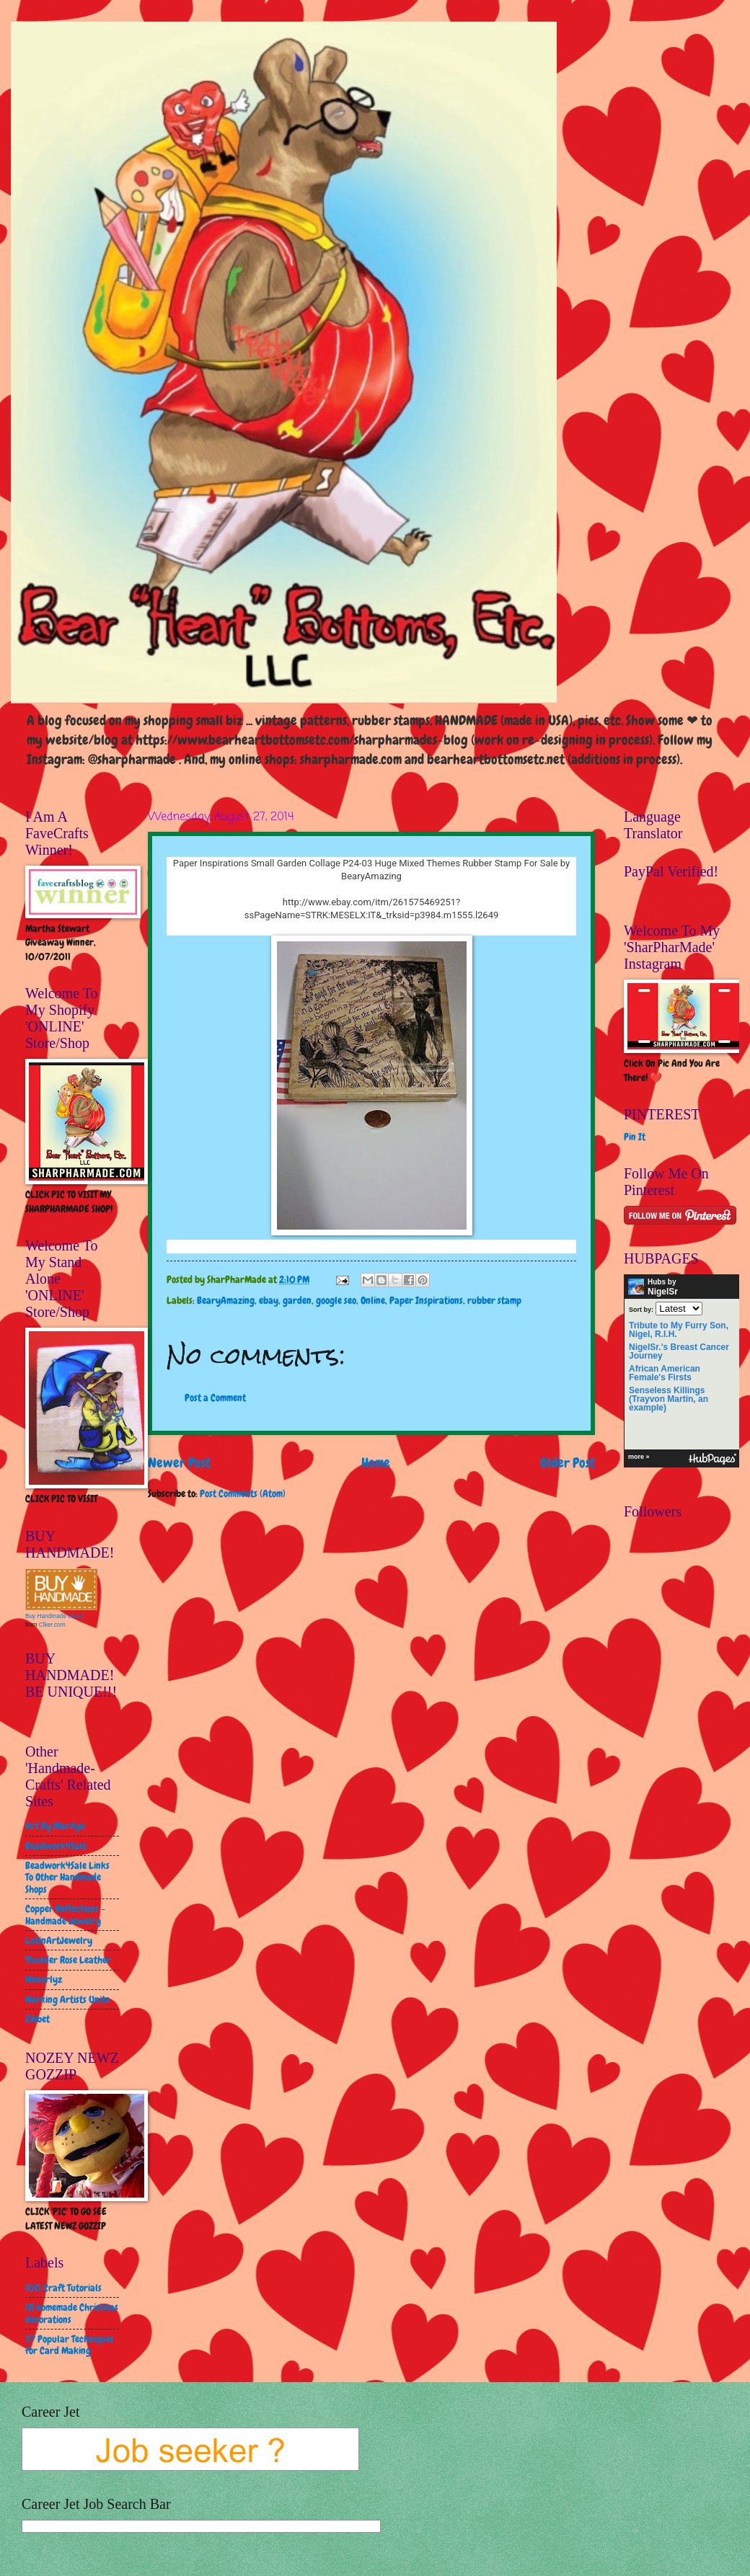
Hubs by (653, 1287)
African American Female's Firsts (664, 1373)
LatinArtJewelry (58, 1940)
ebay (268, 1300)
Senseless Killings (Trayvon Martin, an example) (668, 1399)
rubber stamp (494, 1300)
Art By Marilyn (55, 1825)
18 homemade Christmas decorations (71, 2313)
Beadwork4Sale (56, 1845)
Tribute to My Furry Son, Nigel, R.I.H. (678, 1329)
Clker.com (52, 1625)
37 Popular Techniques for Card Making (69, 2345)
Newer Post (179, 1463)
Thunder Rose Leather (68, 1959)
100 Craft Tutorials (63, 2287)
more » (639, 1456)
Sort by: (641, 1309)
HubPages (712, 1459)
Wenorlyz (43, 1979)
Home (375, 1463)
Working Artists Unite (67, 1999)
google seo (336, 1300)
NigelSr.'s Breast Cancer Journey (679, 1351)
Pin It (634, 1136)
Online (373, 1300)
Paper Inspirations (426, 1300)
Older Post (567, 1463)
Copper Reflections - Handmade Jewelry (65, 1914)
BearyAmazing (226, 1300)
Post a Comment (215, 1397)
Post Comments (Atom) (243, 1493)
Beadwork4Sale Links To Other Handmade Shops (67, 1877)
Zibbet (37, 2018)
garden (297, 1300)
